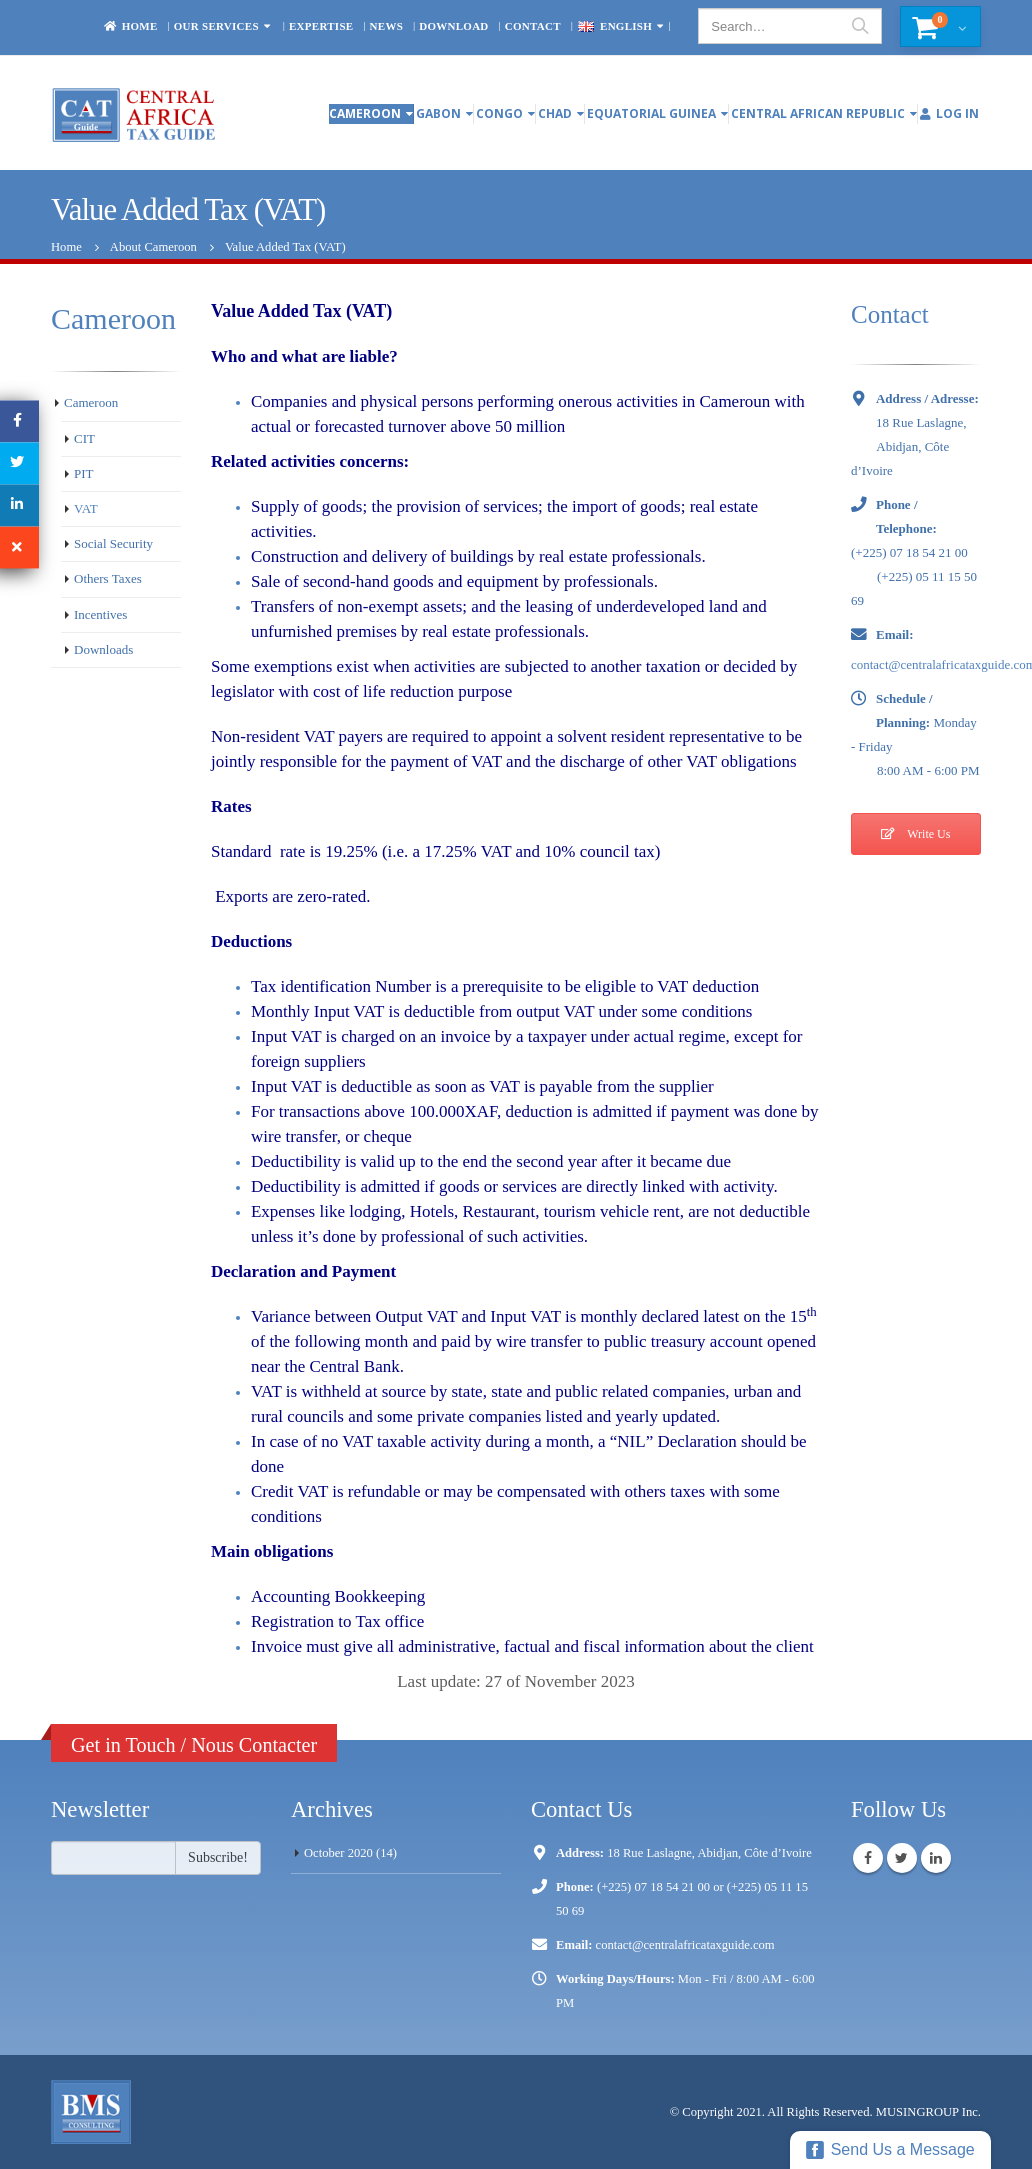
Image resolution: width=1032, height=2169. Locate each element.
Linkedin (936, 1858)
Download (453, 26)
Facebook (868, 1858)
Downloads (103, 649)
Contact (533, 26)
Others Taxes (108, 578)
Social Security (113, 543)
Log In (949, 113)
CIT (84, 438)
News (386, 26)
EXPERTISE (321, 26)
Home (130, 26)
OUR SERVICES (216, 26)
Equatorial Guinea (651, 113)
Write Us (915, 834)
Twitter (902, 1858)
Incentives (100, 614)
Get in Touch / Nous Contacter (194, 1745)
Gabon (438, 113)
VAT (86, 508)
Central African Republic (818, 113)
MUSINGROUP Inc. (928, 2112)
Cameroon (365, 113)
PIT (84, 473)
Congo (499, 113)
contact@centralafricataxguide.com (685, 1945)
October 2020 (338, 1853)
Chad (555, 113)
